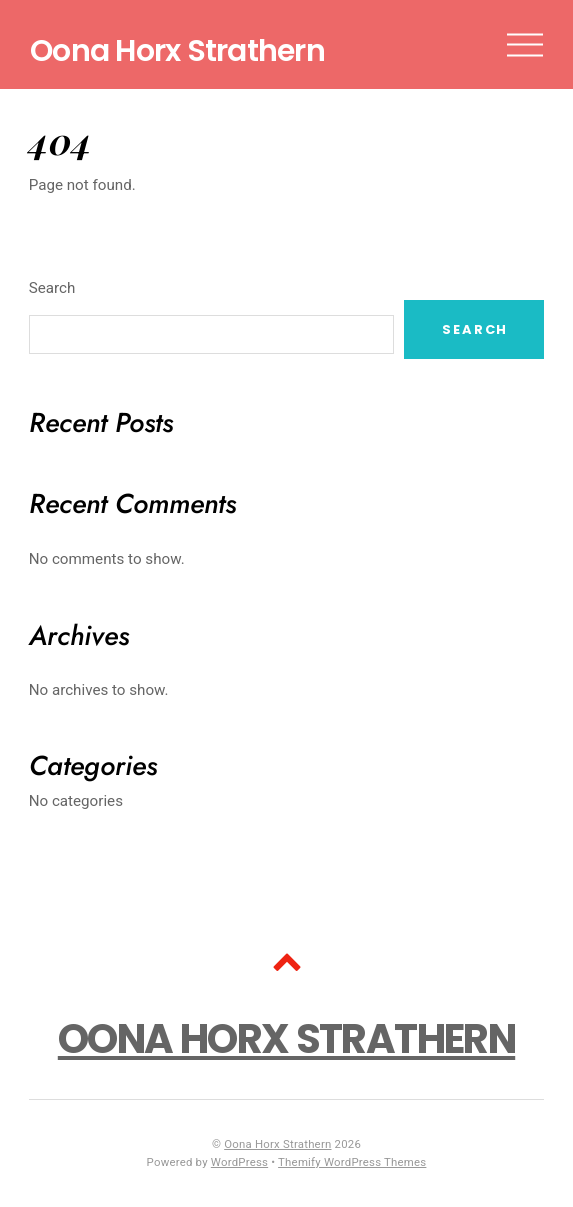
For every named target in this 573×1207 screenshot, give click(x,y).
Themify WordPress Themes (352, 1162)
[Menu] (525, 44)
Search (52, 288)
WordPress (239, 1162)
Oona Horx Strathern (277, 1144)
